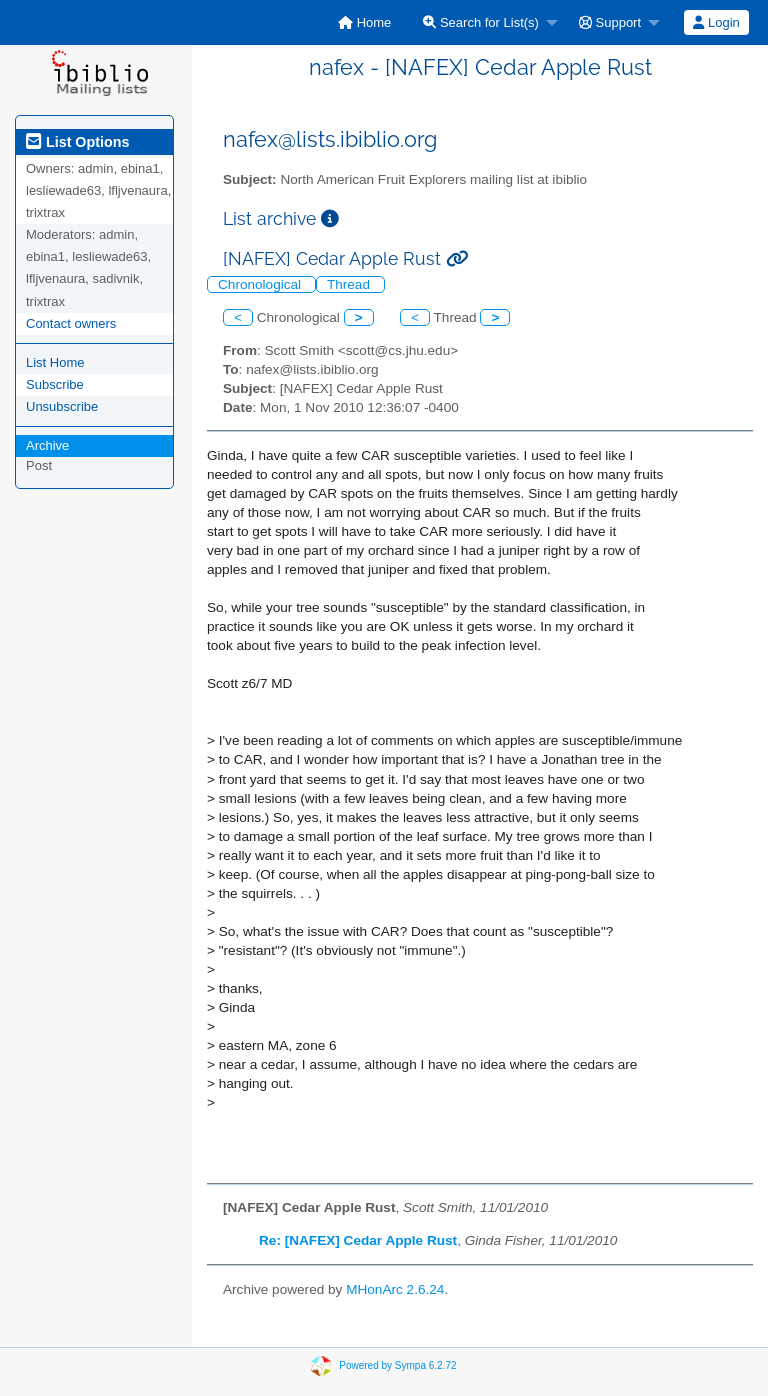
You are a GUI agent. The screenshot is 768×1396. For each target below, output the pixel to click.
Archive (47, 445)
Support (610, 22)
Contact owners (71, 323)
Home (364, 22)
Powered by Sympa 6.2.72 (397, 1364)
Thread (350, 284)
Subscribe (55, 384)
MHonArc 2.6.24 (395, 1289)
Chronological (261, 284)
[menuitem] (364, 22)
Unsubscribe (62, 406)
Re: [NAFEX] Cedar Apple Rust (358, 1240)
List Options (77, 142)
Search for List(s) (481, 22)
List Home (55, 362)
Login (716, 22)
